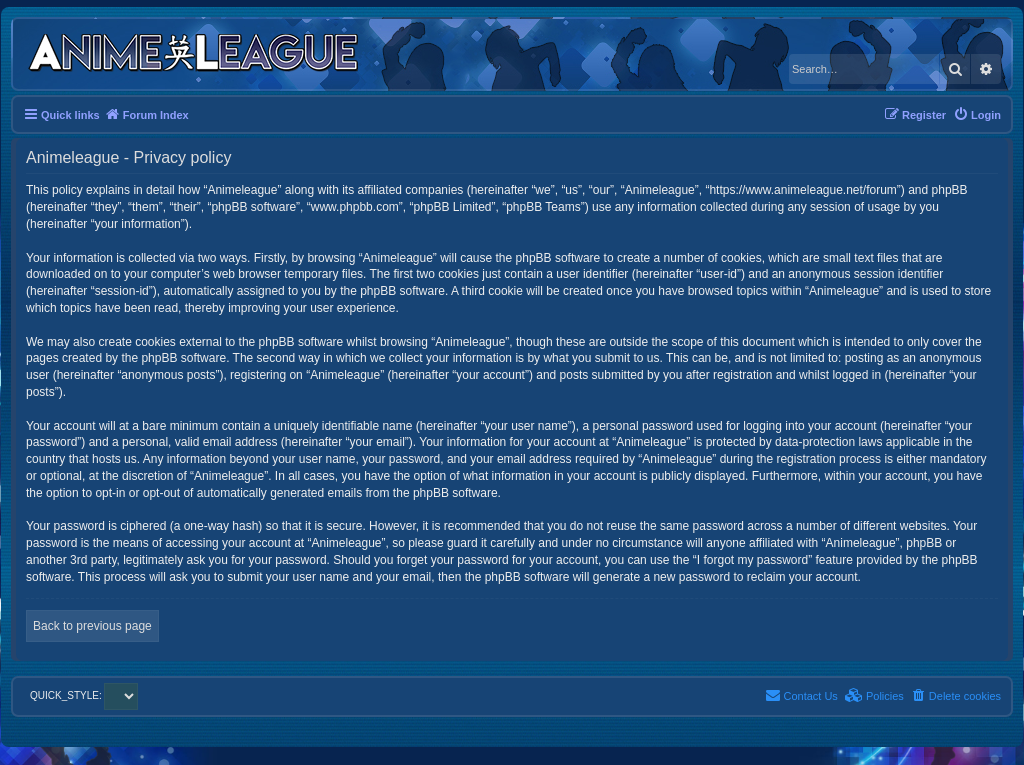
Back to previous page (92, 626)
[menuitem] (977, 115)
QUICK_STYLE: (84, 695)
